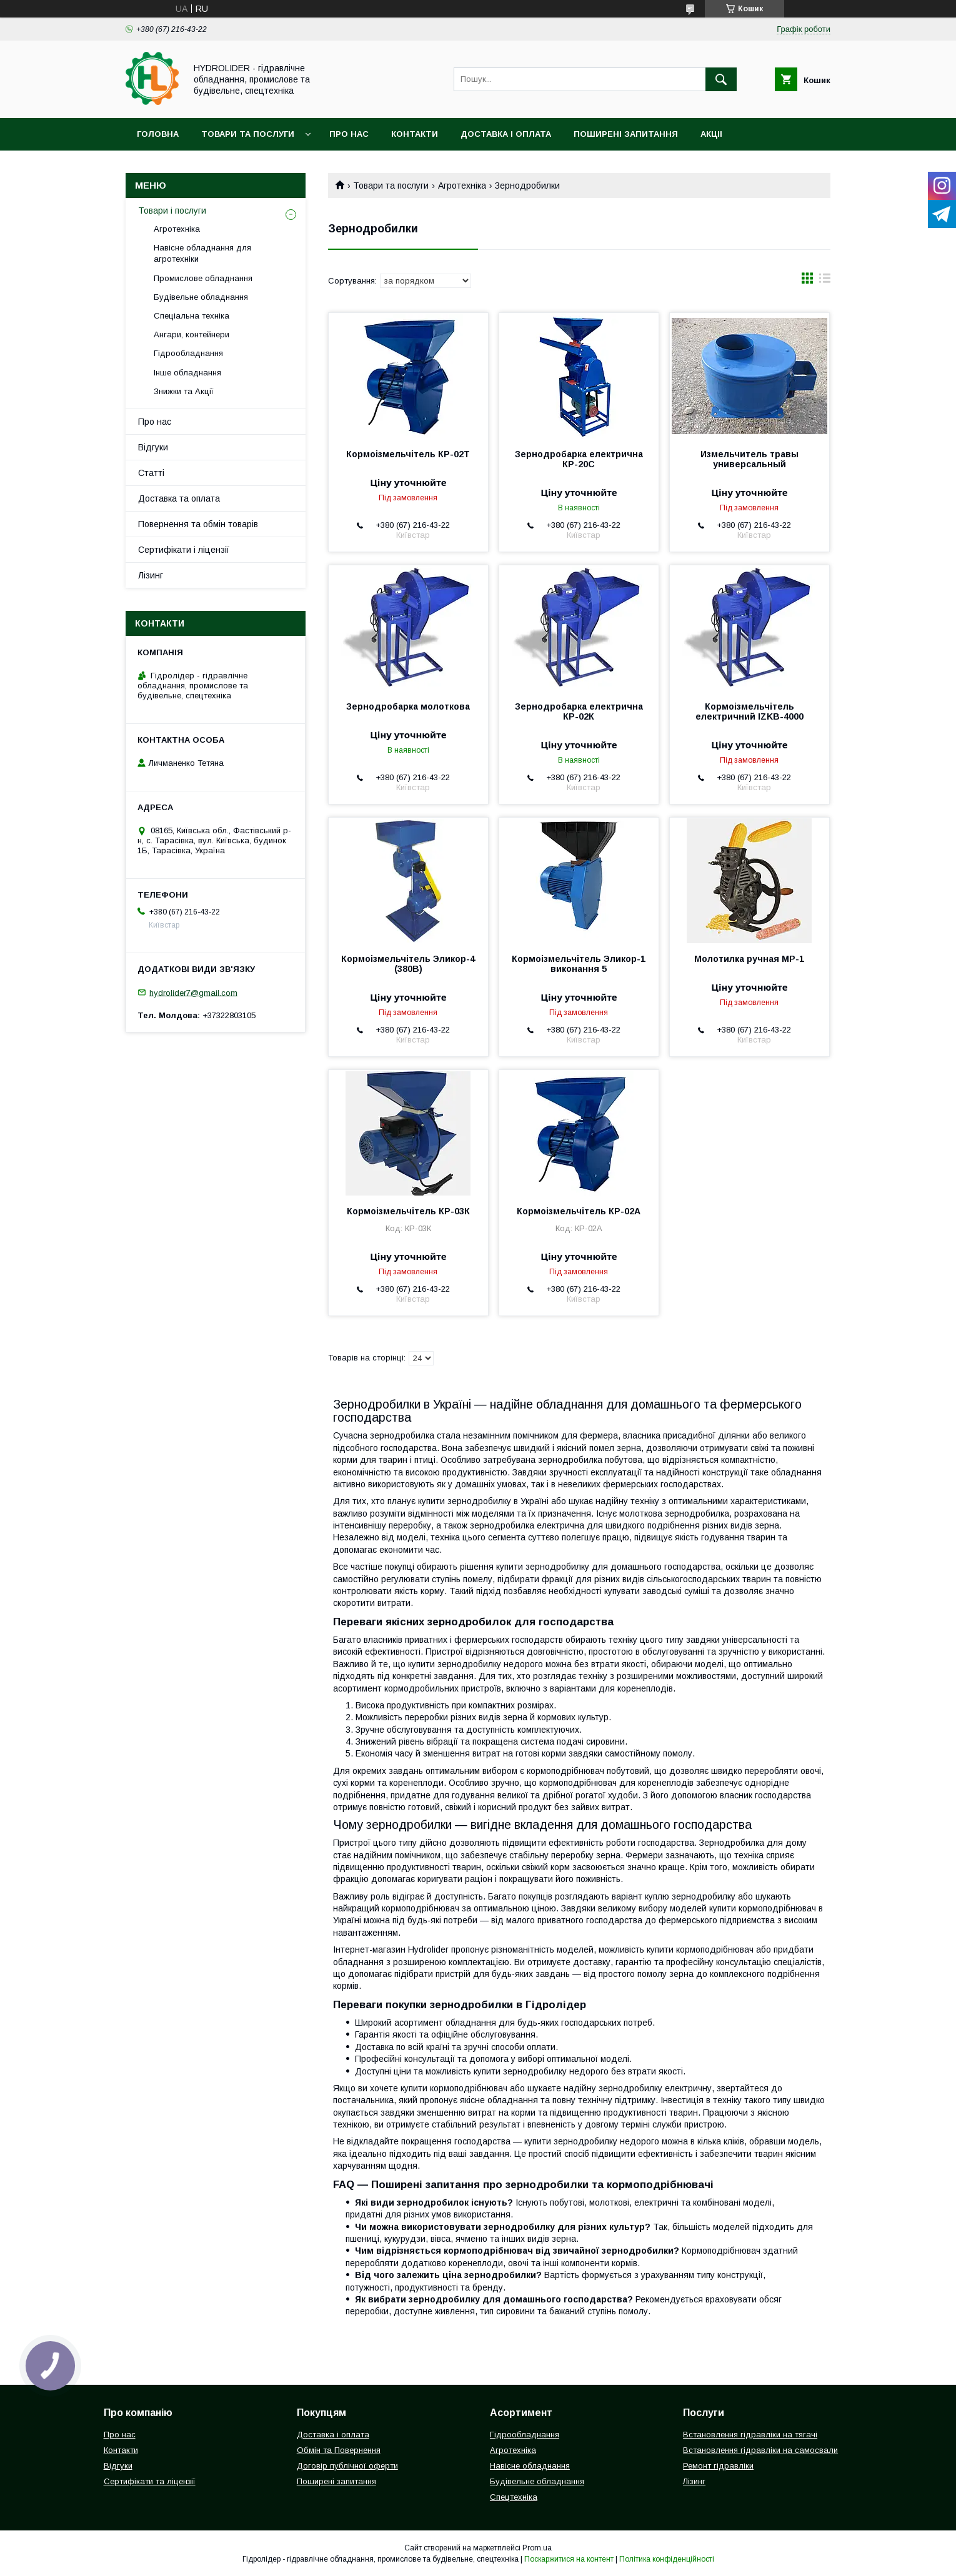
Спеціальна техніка (191, 315)
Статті (151, 473)
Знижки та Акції (184, 391)
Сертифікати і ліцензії (183, 550)
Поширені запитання (626, 134)
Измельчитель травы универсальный (749, 459)
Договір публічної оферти (347, 2465)
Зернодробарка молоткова (408, 706)
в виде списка (824, 281)
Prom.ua (537, 2548)
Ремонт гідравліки (718, 2465)
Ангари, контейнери (191, 334)
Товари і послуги (172, 210)
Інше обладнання (187, 372)
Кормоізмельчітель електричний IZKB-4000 (749, 711)
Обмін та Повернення (339, 2450)
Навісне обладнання (530, 2465)
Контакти (414, 134)
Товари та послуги (247, 134)
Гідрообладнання (188, 353)
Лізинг (150, 575)
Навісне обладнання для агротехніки (202, 253)
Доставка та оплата (179, 498)
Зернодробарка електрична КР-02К (579, 711)
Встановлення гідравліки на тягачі (750, 2434)
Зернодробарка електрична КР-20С (579, 459)
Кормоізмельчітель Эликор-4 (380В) (408, 964)
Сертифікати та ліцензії (150, 2481)
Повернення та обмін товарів (198, 524)
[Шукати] (721, 79)
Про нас (349, 134)
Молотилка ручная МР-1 (749, 959)
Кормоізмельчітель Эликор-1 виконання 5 (578, 964)
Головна (158, 134)
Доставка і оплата (506, 134)
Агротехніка (462, 186)
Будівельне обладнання (201, 297)
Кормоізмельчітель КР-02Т (408, 454)
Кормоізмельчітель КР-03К (408, 1211)
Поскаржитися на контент (569, 2559)
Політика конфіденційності (666, 2559)
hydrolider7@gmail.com (193, 992)
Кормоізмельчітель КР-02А (578, 1211)
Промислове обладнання (203, 278)
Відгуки (153, 447)
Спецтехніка (513, 2497)
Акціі (711, 134)
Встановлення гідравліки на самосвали (760, 2450)
